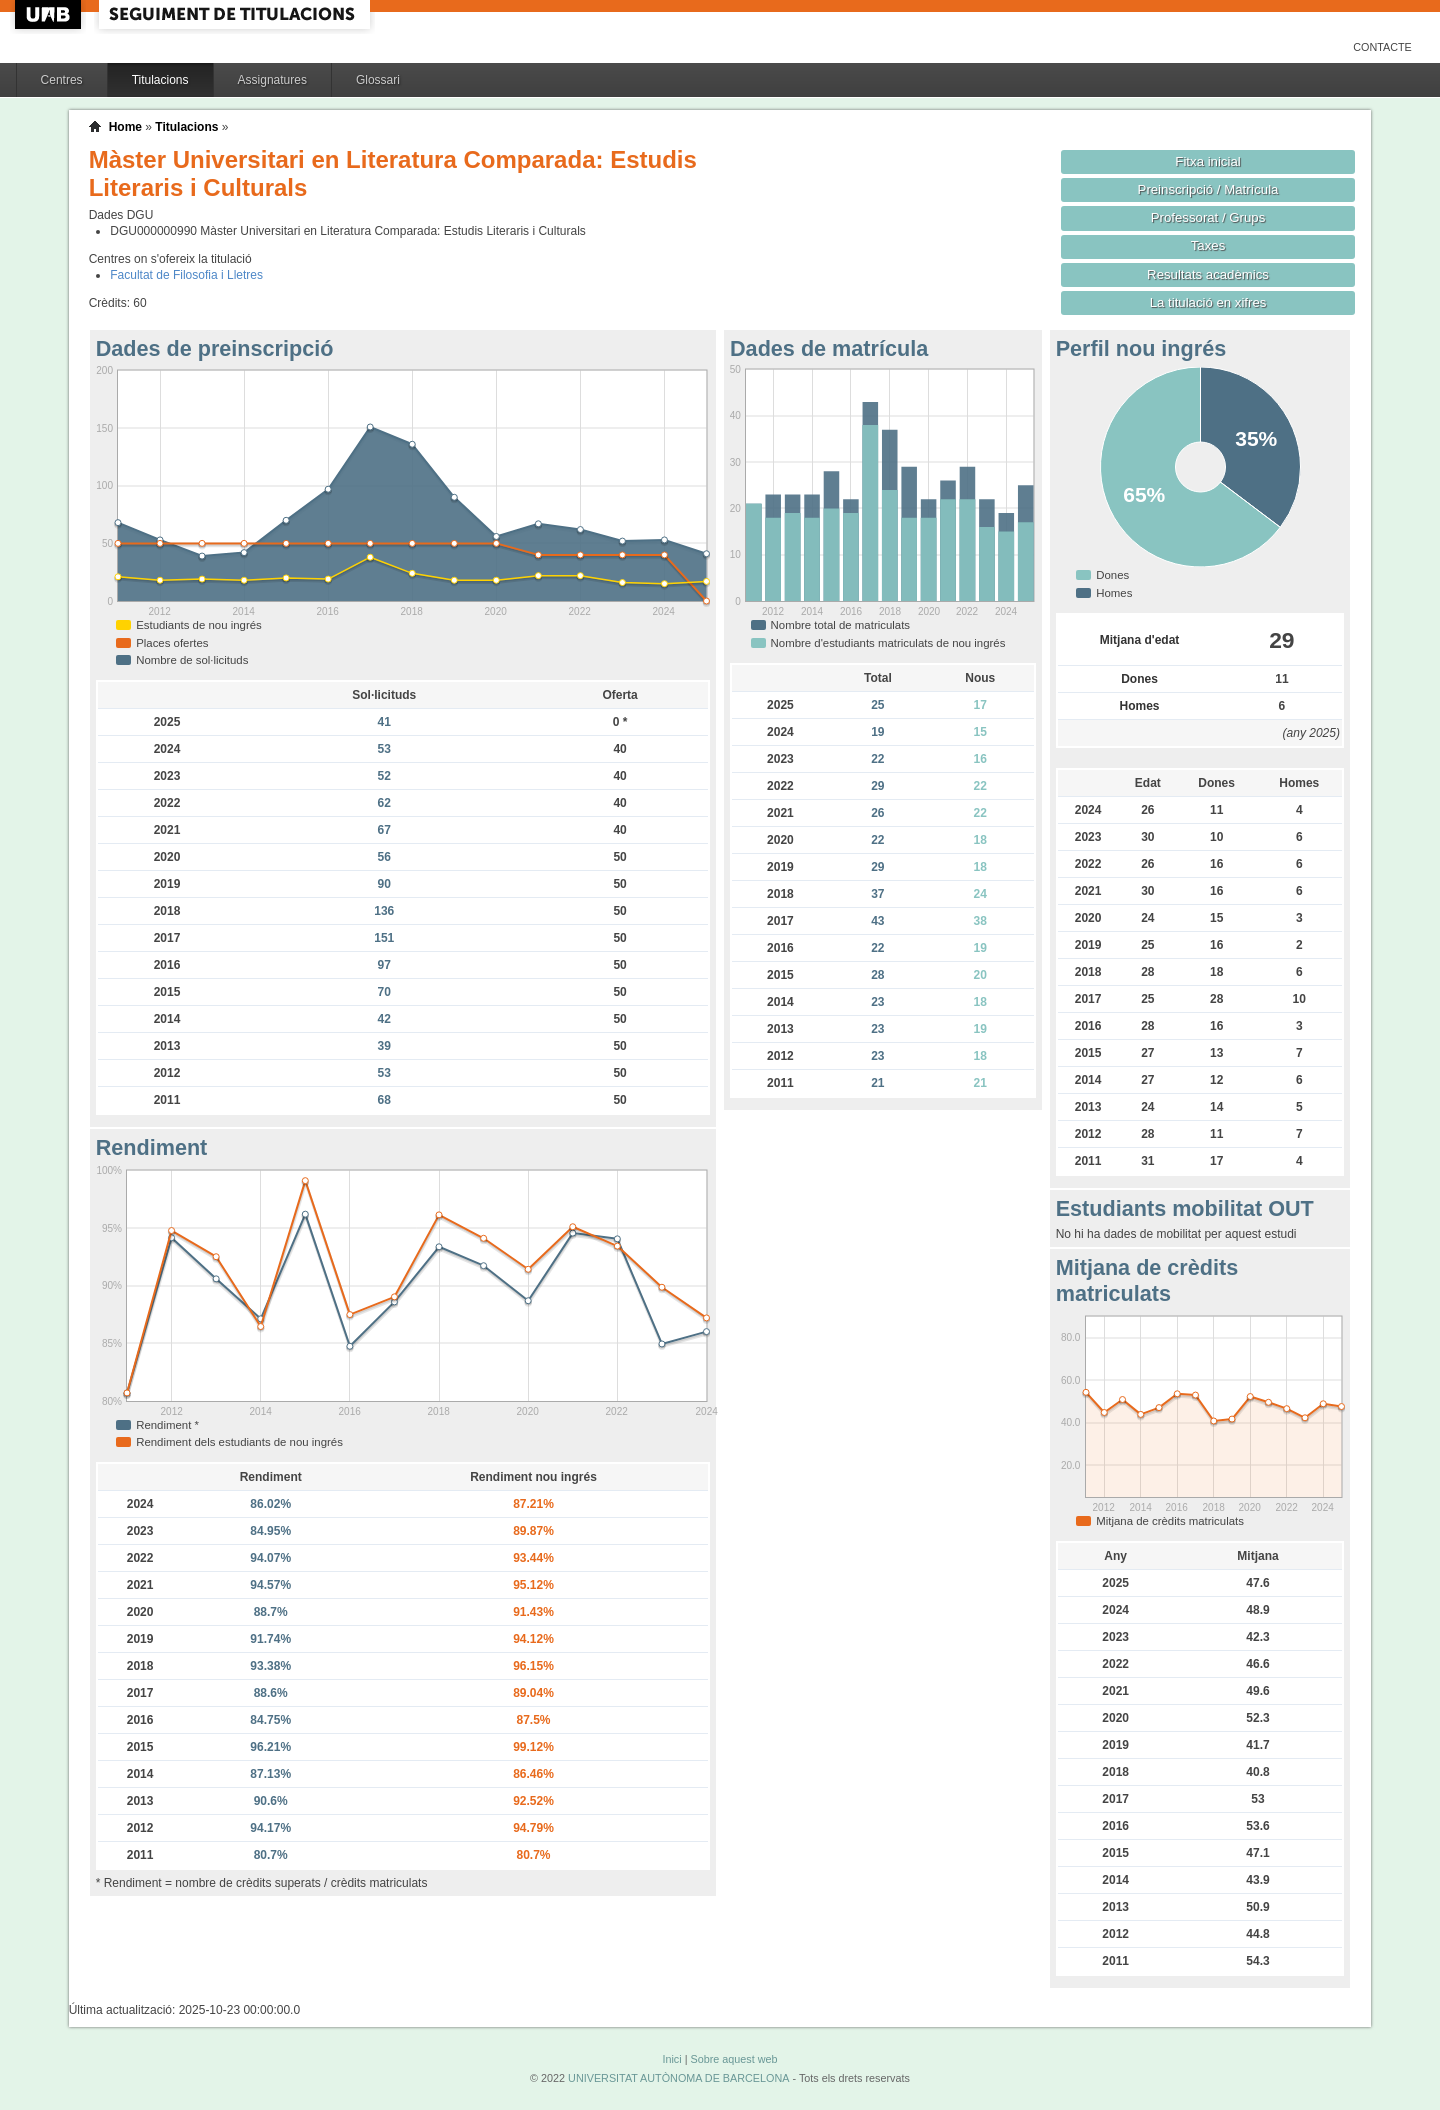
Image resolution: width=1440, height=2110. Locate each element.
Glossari (378, 80)
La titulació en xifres (1208, 302)
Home (125, 127)
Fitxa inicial (1207, 161)
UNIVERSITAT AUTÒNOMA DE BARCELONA (678, 2078)
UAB (50, 14)
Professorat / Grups (1208, 217)
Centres (62, 80)
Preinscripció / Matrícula (1208, 189)
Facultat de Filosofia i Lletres (186, 275)
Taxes (1208, 245)
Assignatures (272, 80)
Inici (671, 2059)
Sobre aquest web (733, 2059)
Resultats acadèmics (1208, 274)
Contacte (1382, 47)
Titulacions (160, 80)
